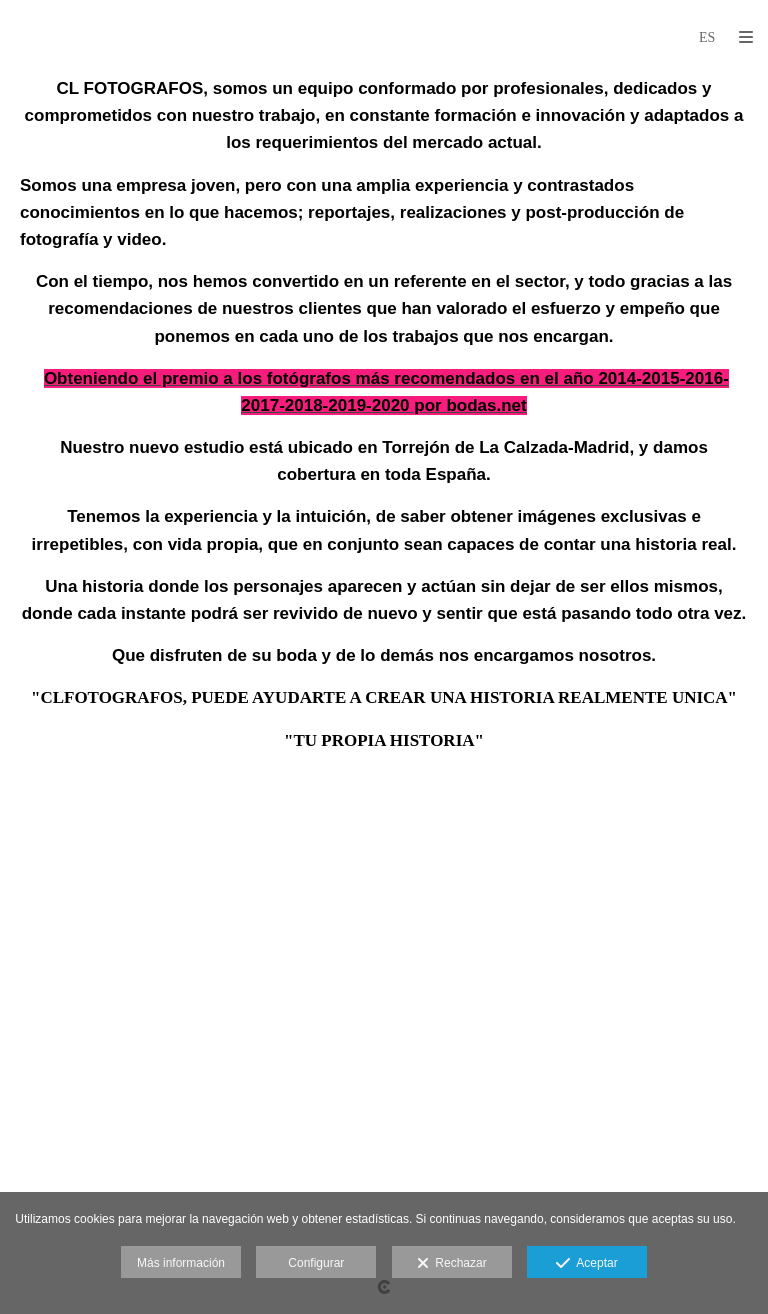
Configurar (316, 1263)
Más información (181, 1263)
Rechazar (452, 1264)
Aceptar (586, 1264)
